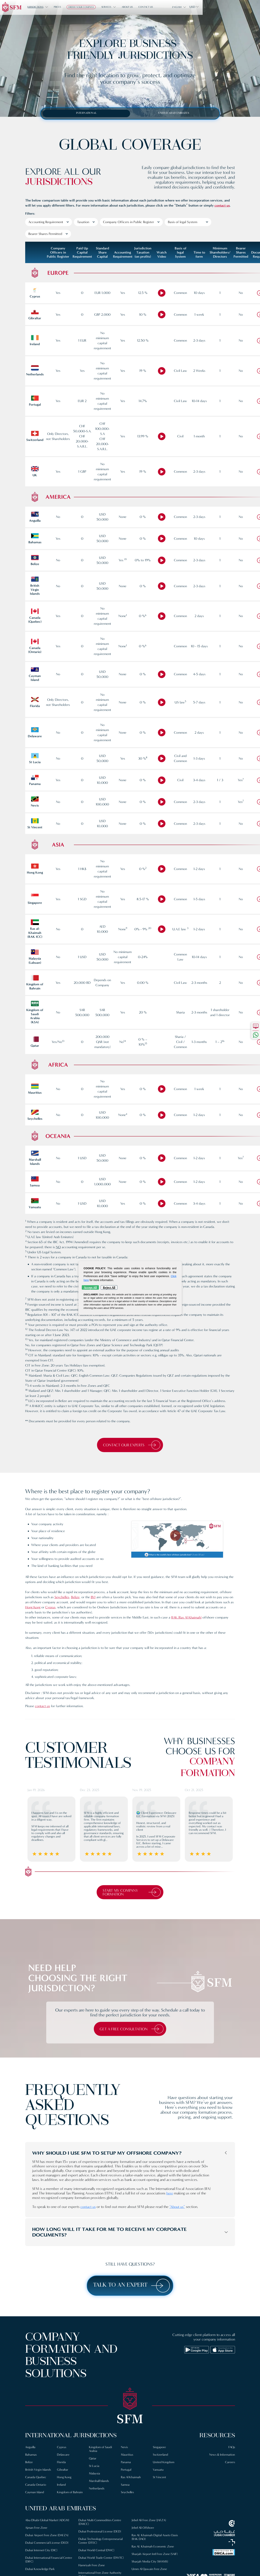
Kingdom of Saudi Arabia (100, 2445)
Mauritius (127, 2451)
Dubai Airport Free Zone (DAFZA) (47, 2532)
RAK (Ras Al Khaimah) (186, 1613)
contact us (222, 205)
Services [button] (132, 7)
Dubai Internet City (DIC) (41, 2547)
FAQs (231, 2443)
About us (152, 7)
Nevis (124, 2443)
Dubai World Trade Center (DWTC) (101, 2554)
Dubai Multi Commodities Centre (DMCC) (100, 2518)
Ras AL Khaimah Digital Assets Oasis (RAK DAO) (156, 2533)
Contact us (171, 7)
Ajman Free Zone (36, 2524)
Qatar (93, 2455)
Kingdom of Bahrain (70, 2489)
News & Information (222, 2451)
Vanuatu (158, 2466)
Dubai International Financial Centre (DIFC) (49, 2556)
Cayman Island (35, 2489)
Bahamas (31, 2451)
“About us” (178, 2202)
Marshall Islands (99, 2477)
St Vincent (159, 2474)
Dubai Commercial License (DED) (47, 2539)
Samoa (125, 2481)
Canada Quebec (36, 2474)
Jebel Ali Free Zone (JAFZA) (149, 2517)
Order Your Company (107, 7)
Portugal (126, 2466)
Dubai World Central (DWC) (96, 2547)
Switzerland (160, 2451)
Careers (230, 2459)
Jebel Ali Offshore (143, 2524)
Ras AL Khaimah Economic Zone (153, 2543)
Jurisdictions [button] (61, 7)
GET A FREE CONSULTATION (132, 2024)
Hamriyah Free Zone (91, 2562)
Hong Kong (32, 1603)
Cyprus (50, 1603)
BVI (93, 1593)
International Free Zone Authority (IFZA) (100, 2571)
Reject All (109, 1287)
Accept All (90, 1287)
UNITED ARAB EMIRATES (173, 113)
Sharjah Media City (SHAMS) (150, 2558)
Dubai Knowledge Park (40, 2565)
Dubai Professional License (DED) (100, 2528)
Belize (75, 1593)
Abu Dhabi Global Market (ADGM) (47, 2517)
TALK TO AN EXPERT (132, 2282)
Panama (126, 2459)
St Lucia (94, 2462)
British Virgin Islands (38, 2466)
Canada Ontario (35, 2481)
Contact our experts (132, 1440)
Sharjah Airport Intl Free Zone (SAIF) (155, 2550)
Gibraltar (62, 2466)
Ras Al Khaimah (131, 2474)
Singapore (159, 2443)
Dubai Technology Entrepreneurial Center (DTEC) (100, 2537)
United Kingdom (163, 2459)
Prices (82, 7)
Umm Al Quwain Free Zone (150, 2565)
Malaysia (94, 2470)
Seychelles (62, 1593)
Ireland (61, 2481)
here (169, 2189)
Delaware (63, 2451)
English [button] (211, 7)
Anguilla (30, 2443)
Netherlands (97, 2485)
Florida (61, 2459)
